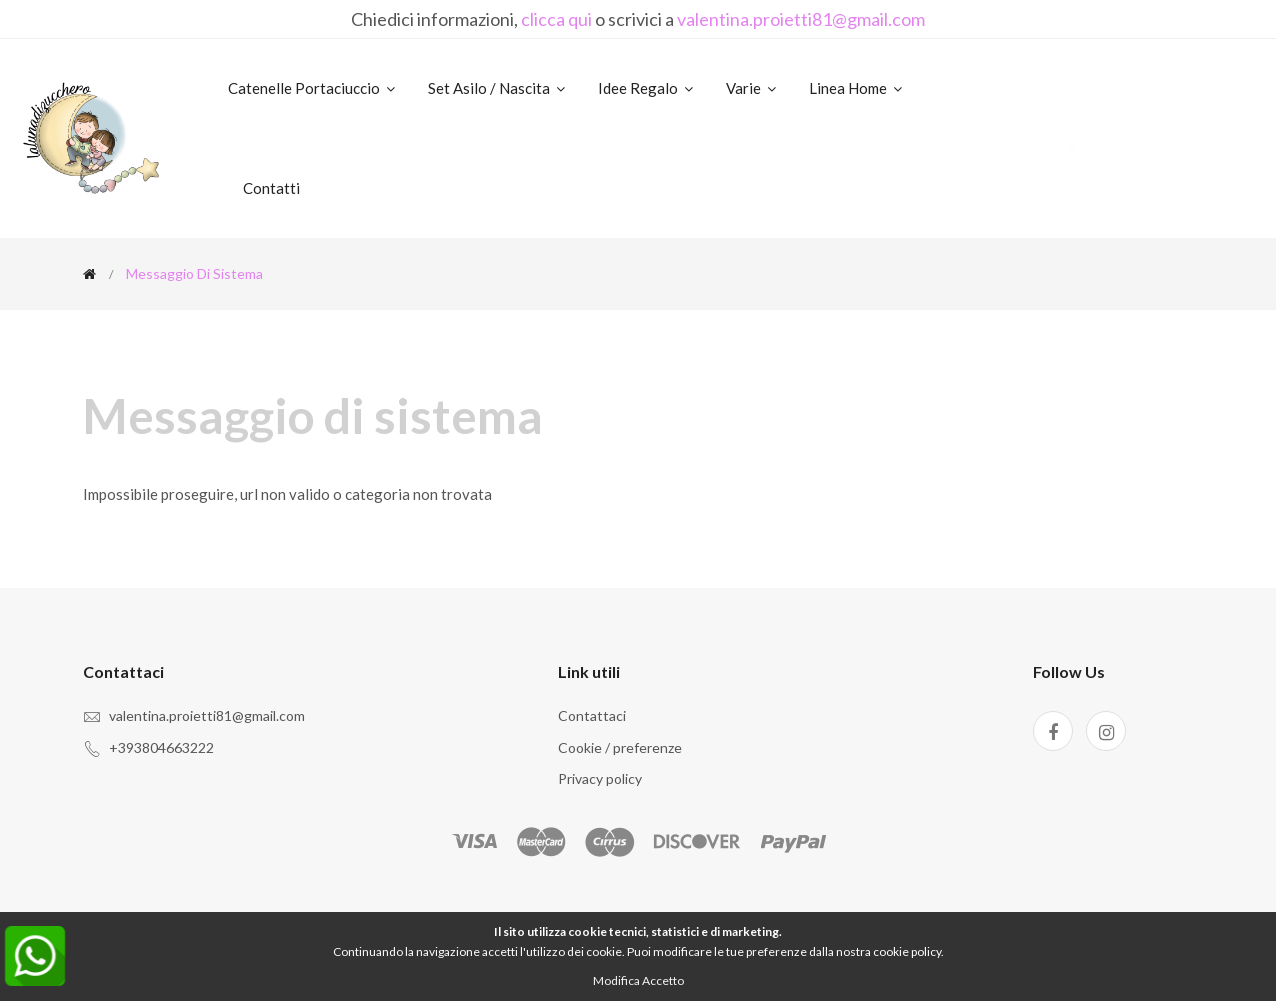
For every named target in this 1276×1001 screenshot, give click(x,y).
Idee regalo (647, 88)
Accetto (663, 980)
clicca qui (556, 19)
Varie (752, 88)
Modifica (616, 980)
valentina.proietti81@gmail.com (801, 19)
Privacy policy (600, 778)
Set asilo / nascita (498, 88)
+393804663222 (161, 747)
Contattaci (592, 715)
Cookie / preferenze (620, 747)
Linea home (857, 88)
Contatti (271, 188)
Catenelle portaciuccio (313, 88)
